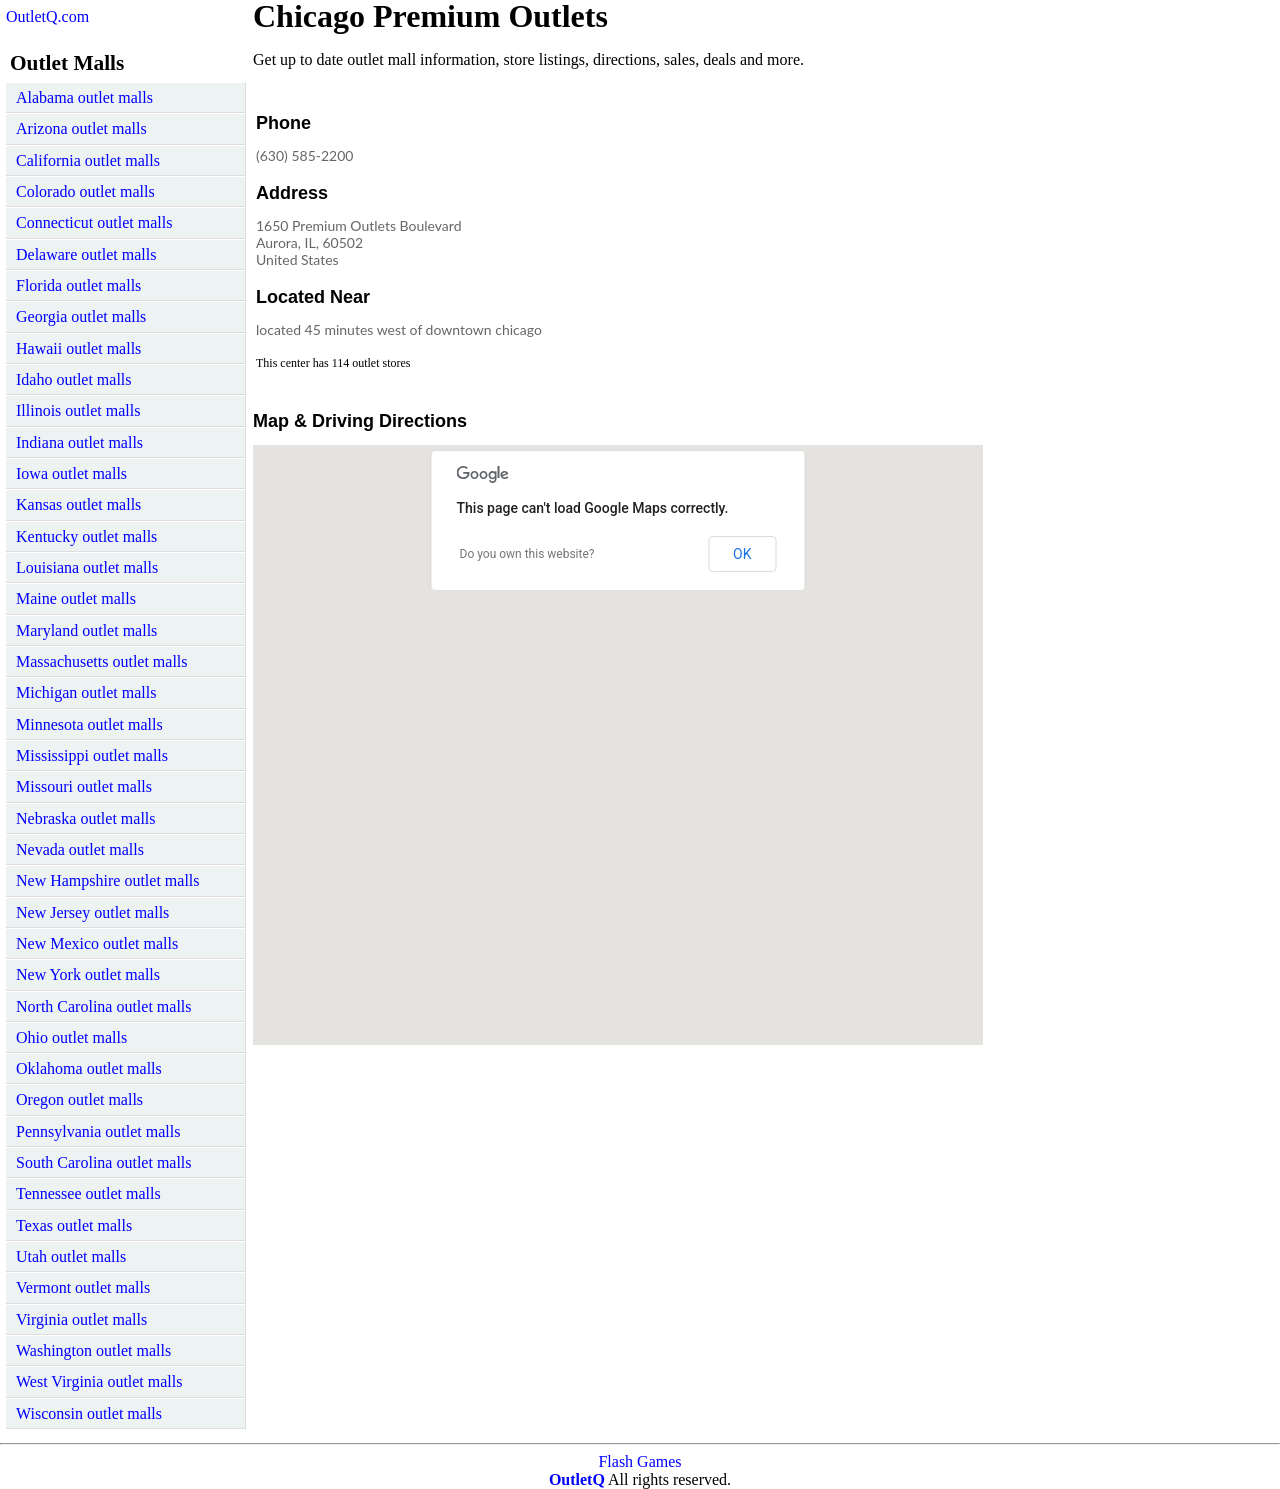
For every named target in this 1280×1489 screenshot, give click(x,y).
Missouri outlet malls (84, 786)
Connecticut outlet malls (94, 222)
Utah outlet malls (71, 1256)
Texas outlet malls (74, 1225)
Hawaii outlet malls (78, 348)
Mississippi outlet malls (92, 755)
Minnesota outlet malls (89, 724)
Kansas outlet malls (78, 504)
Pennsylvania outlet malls (98, 1131)
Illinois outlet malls (78, 410)
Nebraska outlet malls (86, 818)
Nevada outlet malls (80, 849)
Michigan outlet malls (86, 692)
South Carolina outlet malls (104, 1162)
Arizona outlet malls (81, 128)
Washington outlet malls (93, 1350)
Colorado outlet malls (85, 191)
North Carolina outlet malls (104, 1006)
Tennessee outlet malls (88, 1193)
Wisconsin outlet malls (89, 1413)
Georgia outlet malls (81, 316)
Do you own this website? (527, 554)
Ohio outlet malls (71, 1037)
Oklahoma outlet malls (89, 1068)
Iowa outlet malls (71, 473)
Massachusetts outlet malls (102, 661)
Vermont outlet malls (83, 1287)
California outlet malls (88, 160)
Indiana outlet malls (79, 442)
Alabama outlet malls (84, 97)
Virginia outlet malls (81, 1319)
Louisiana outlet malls (87, 567)
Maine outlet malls (76, 598)
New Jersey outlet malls (92, 912)
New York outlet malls (88, 974)
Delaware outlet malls (86, 254)
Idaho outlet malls (74, 379)
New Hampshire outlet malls (108, 880)
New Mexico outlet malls (97, 943)
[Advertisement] (817, 234)
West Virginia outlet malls (99, 1381)
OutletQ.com (47, 16)
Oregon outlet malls (79, 1099)
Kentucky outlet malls (86, 536)
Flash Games (639, 1461)
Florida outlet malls (78, 285)
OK (742, 554)
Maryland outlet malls (86, 630)
